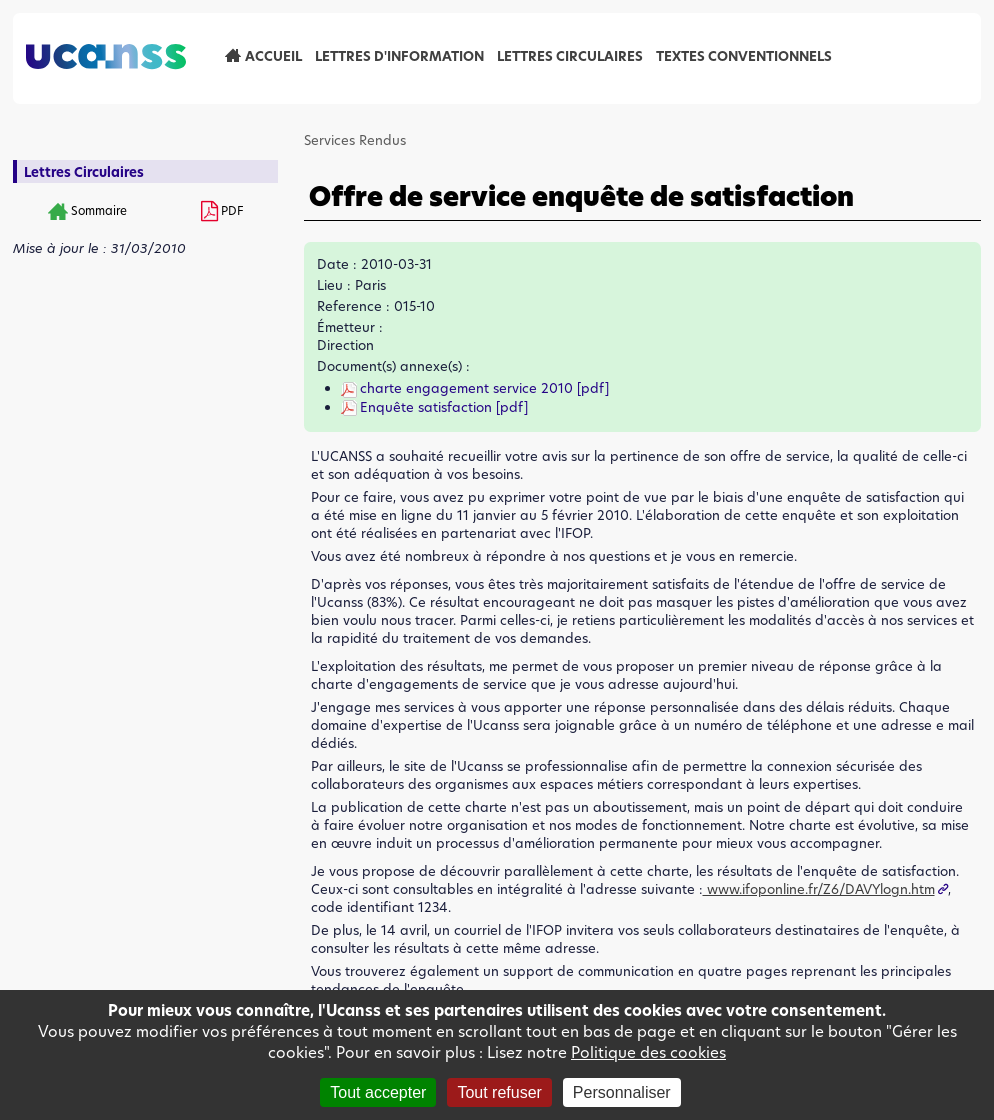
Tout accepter (378, 1092)
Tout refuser (499, 1092)
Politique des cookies (648, 1052)
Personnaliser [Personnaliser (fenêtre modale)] (622, 1092)
